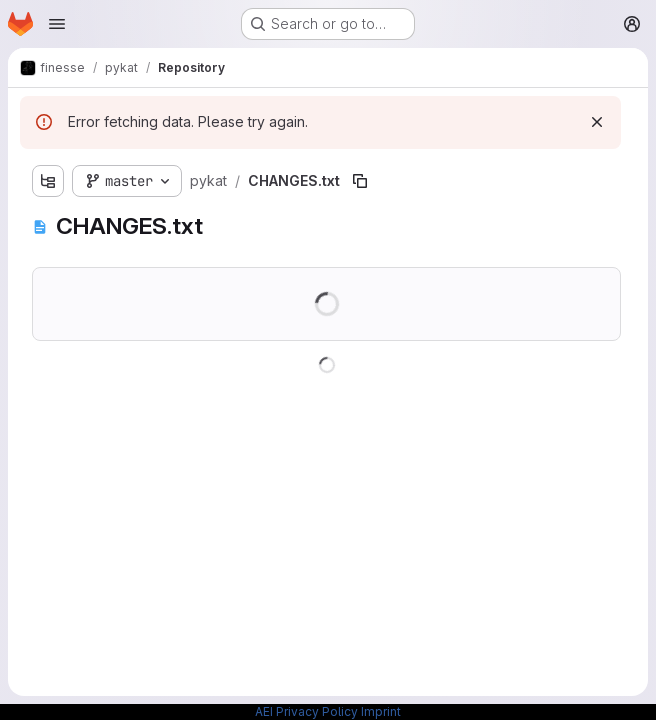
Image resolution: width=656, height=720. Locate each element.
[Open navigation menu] (57, 24)
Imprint (381, 711)
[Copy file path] (360, 181)
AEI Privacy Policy (306, 711)
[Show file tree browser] (48, 181)
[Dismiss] (597, 122)
